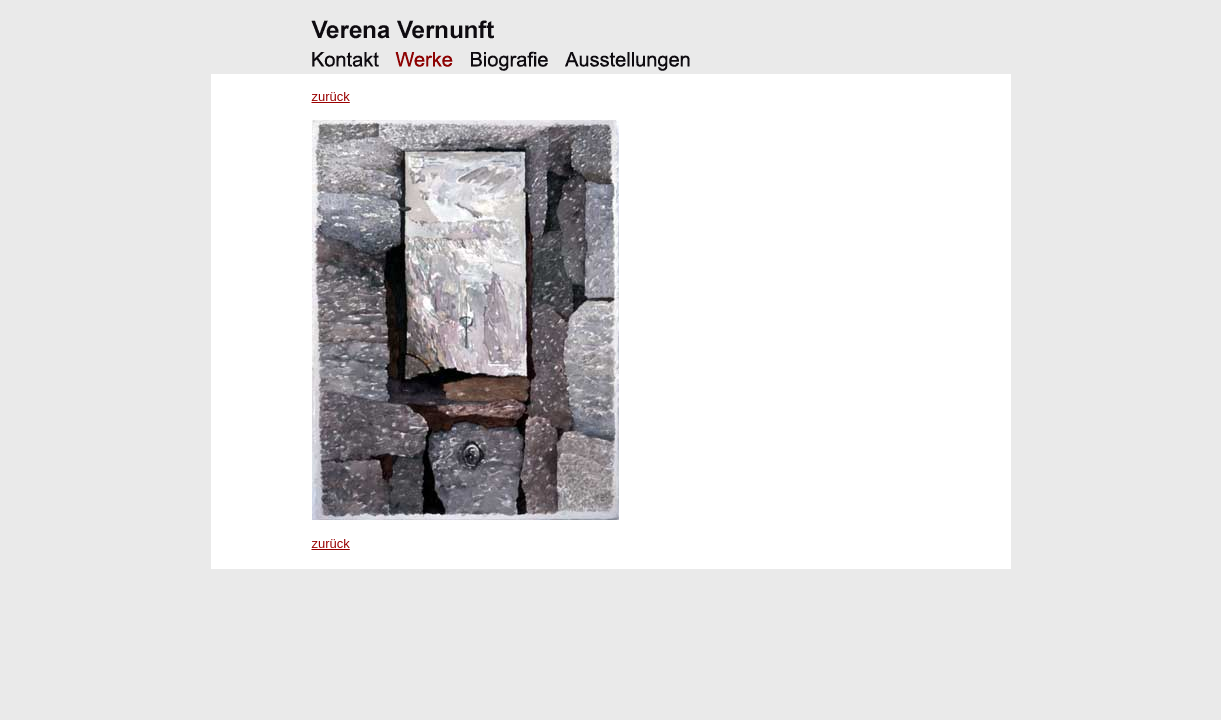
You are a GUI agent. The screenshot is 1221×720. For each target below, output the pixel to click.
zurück (331, 96)
